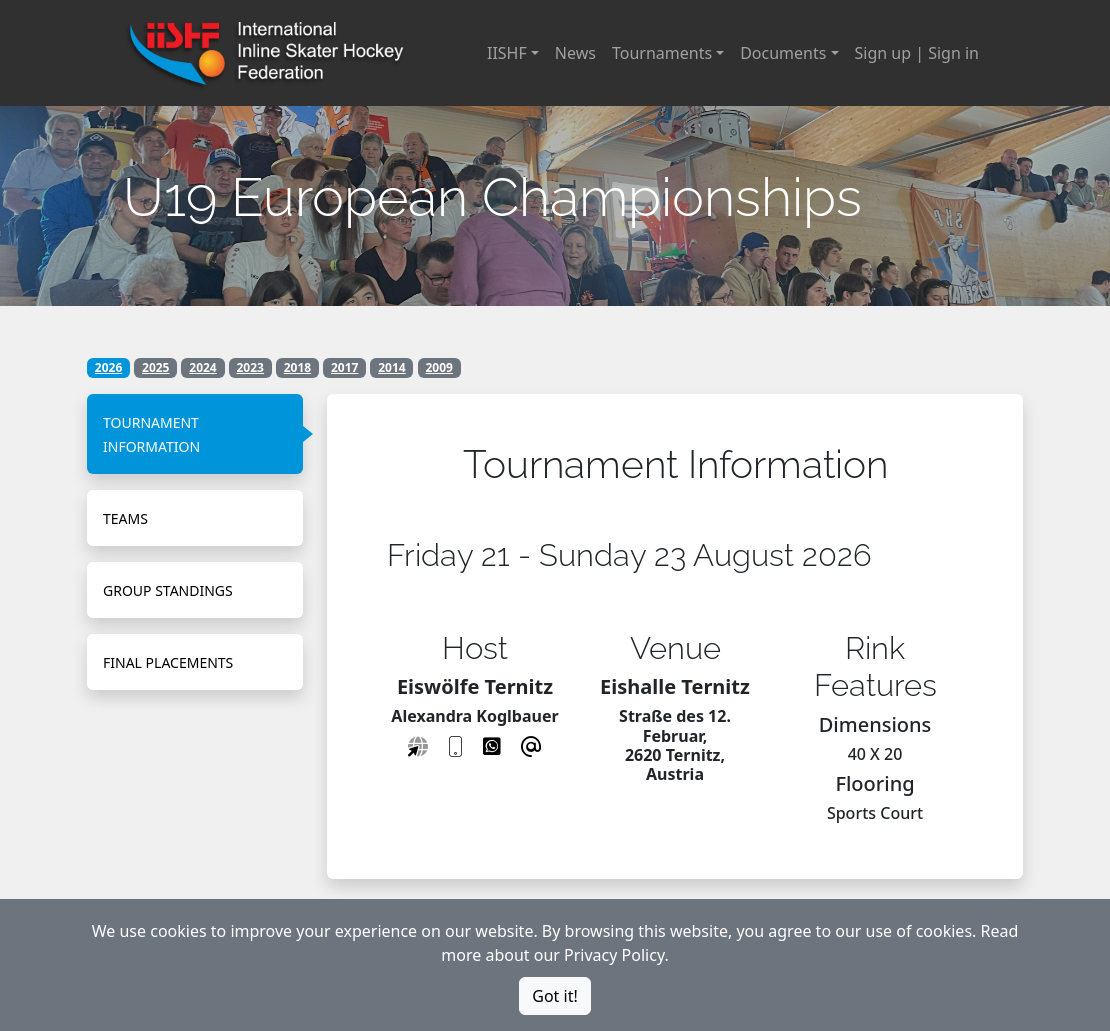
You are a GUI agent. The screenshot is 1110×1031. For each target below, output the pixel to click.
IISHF (507, 53)
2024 (202, 367)
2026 (108, 367)
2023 (250, 367)
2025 (155, 367)
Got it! (554, 996)
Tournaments (662, 53)
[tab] (195, 434)
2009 (438, 367)
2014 (391, 367)
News (575, 53)
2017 (344, 367)
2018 (297, 367)
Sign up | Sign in (917, 53)
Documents (783, 53)
